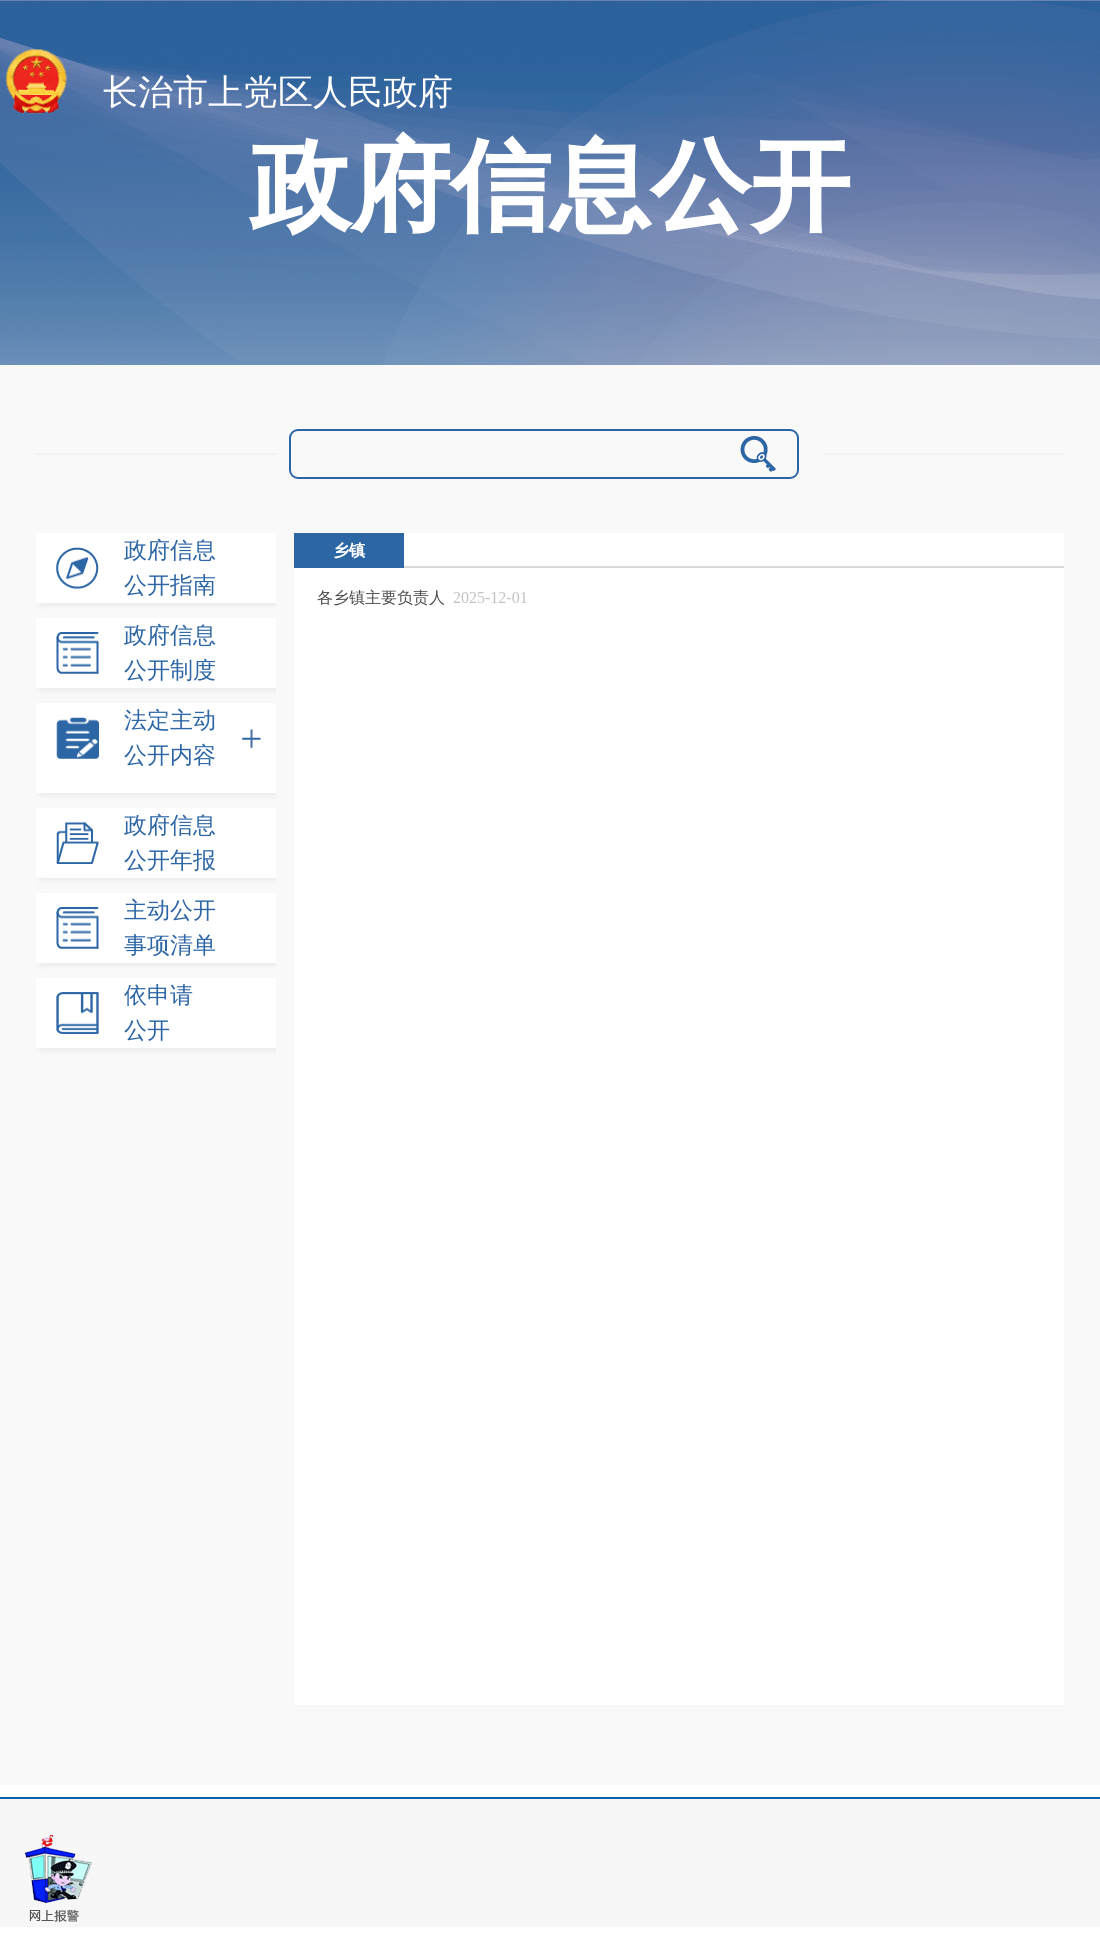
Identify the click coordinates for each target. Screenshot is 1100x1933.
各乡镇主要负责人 (381, 597)
